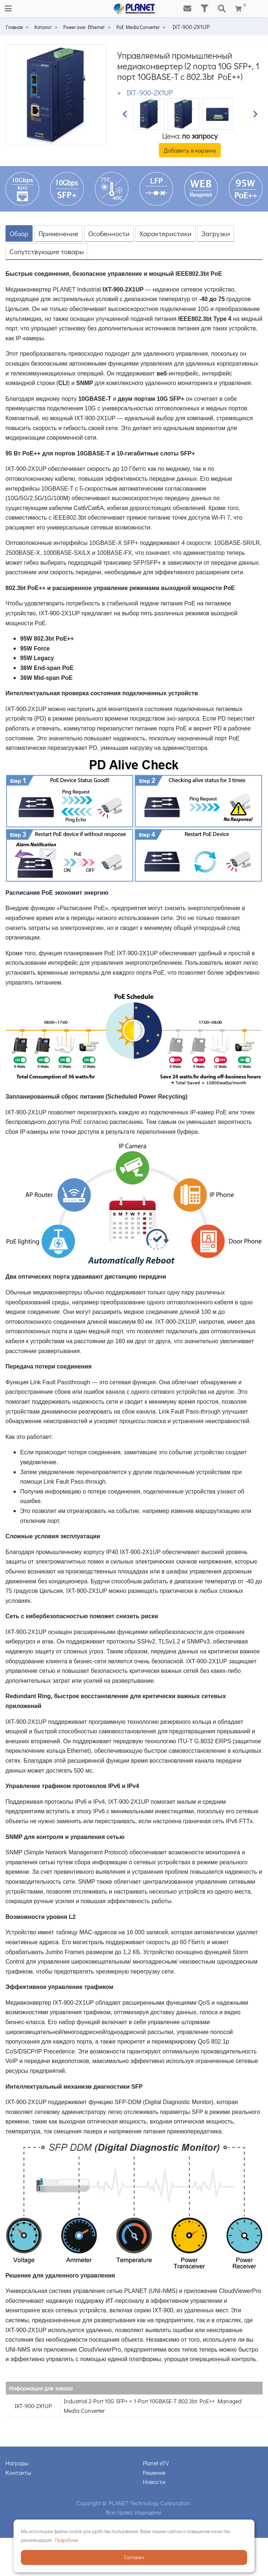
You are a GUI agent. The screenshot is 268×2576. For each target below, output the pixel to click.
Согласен (134, 2557)
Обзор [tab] (19, 233)
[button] (124, 114)
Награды (17, 2463)
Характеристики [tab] (165, 233)
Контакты (18, 2472)
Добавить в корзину (190, 150)
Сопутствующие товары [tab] (47, 251)
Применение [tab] (58, 233)
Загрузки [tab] (215, 233)
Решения (154, 2472)
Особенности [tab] (109, 233)
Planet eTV (156, 2463)
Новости (154, 2481)
